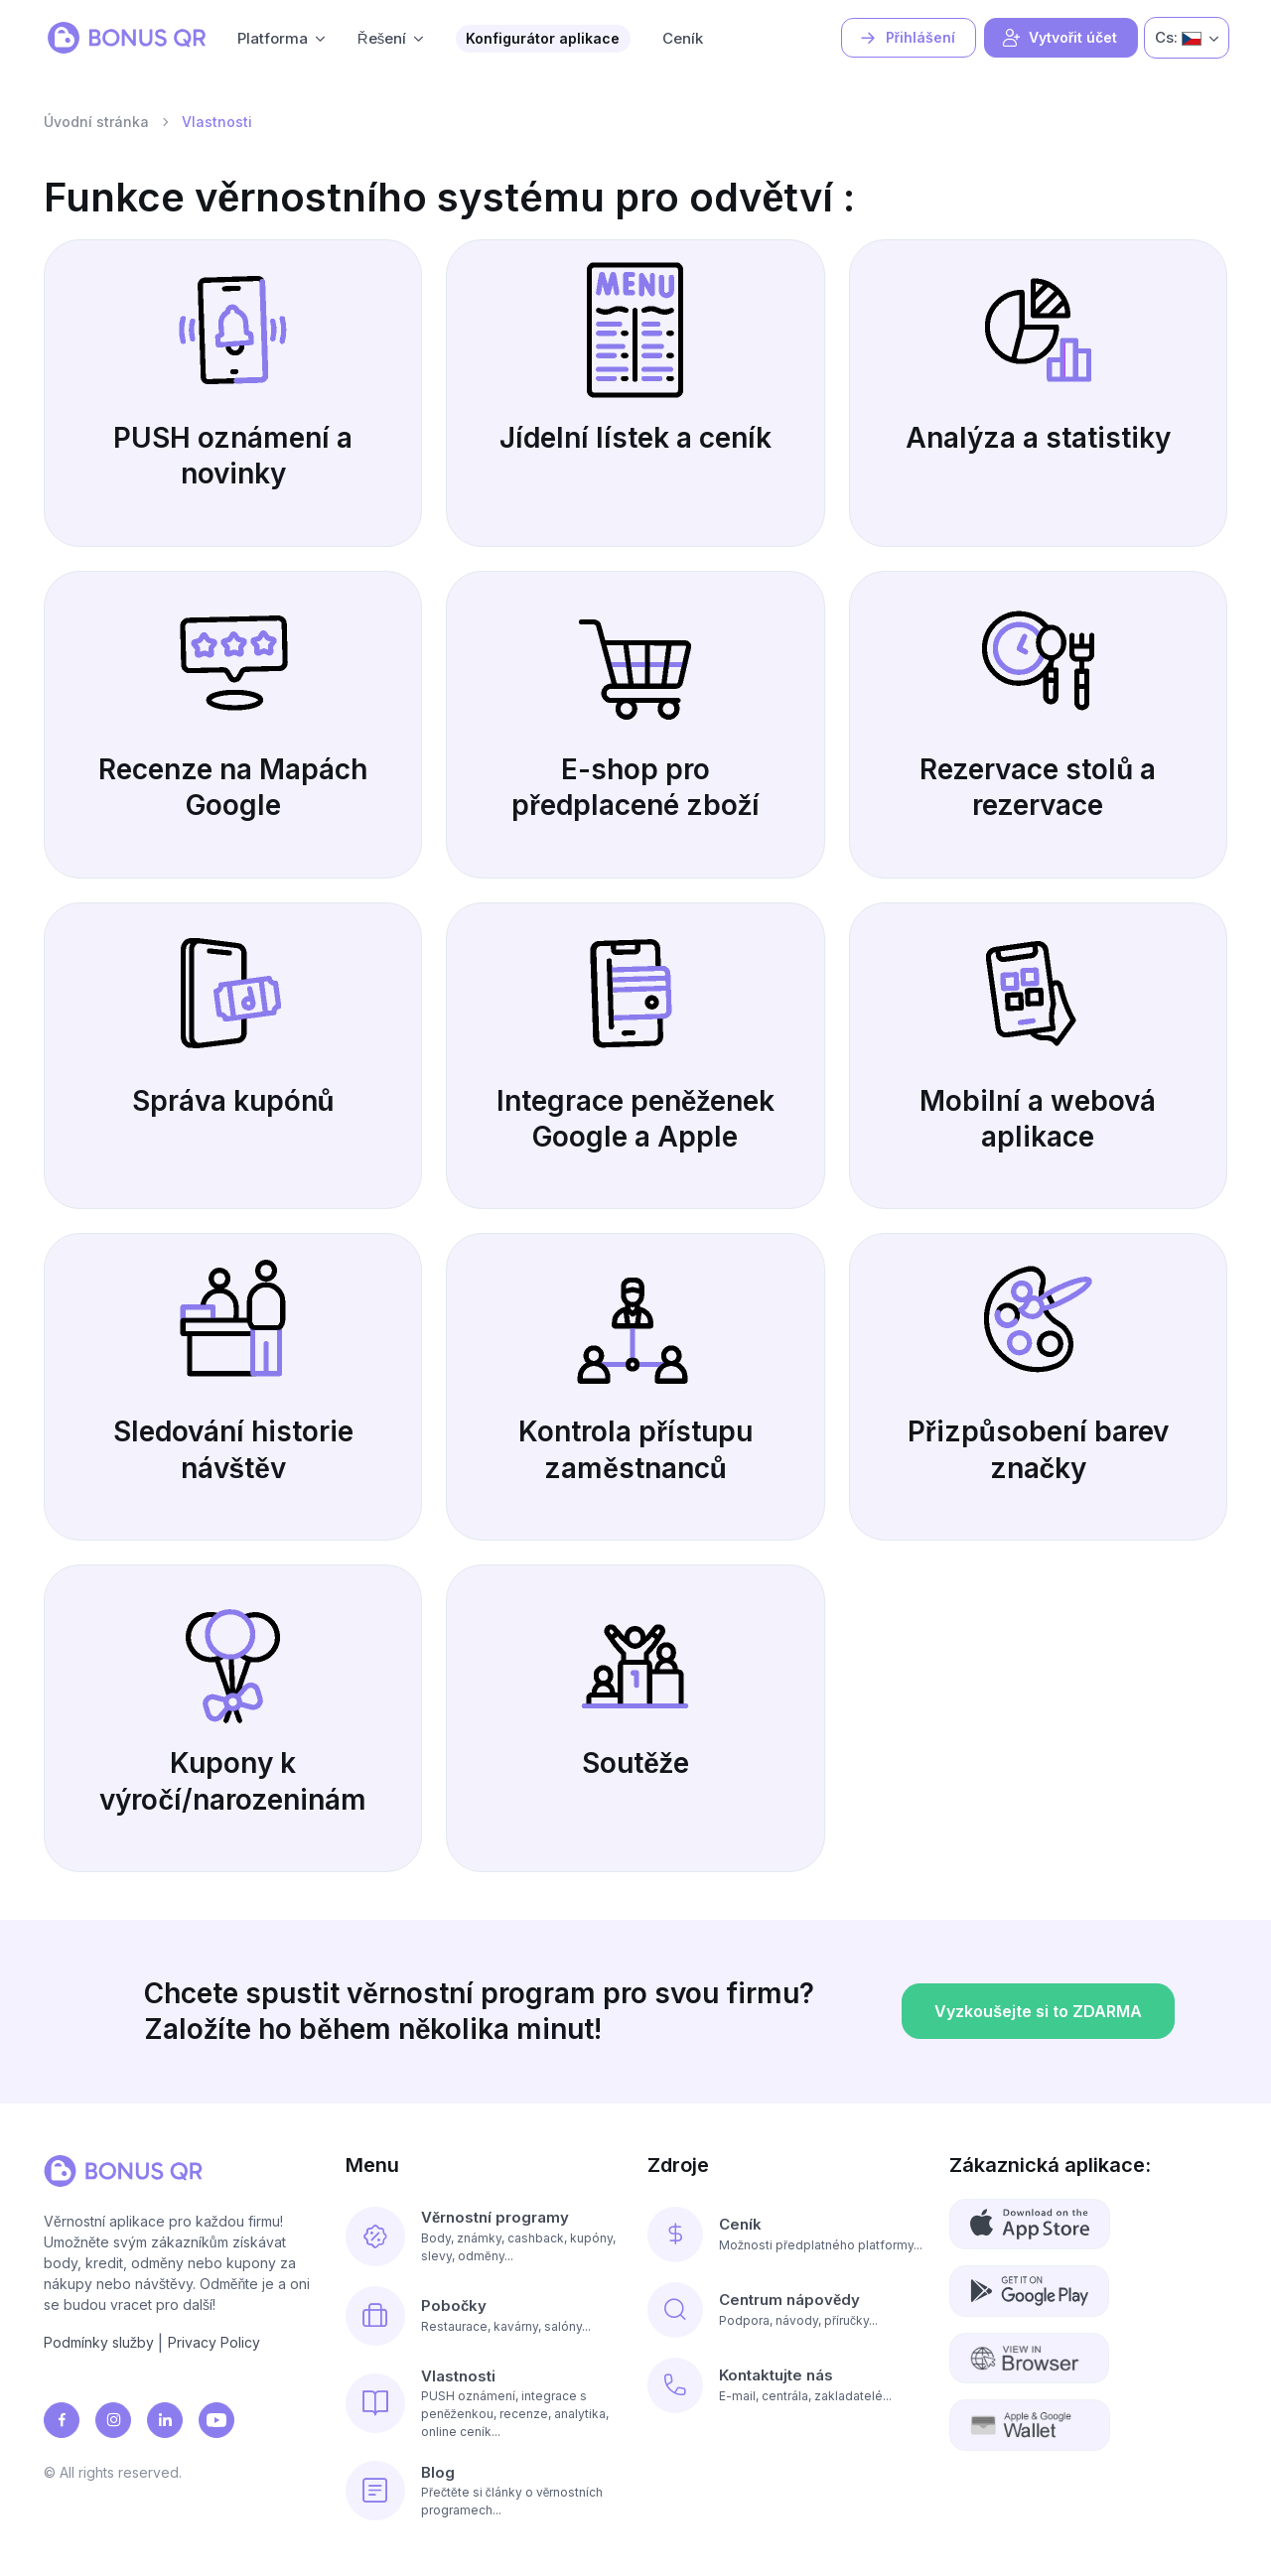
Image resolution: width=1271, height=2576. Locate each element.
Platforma (272, 38)
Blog (438, 2472)
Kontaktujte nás (776, 2375)
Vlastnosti (458, 2376)
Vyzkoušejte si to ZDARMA (1038, 2061)
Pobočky (454, 2305)
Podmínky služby (99, 2342)
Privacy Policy (214, 2342)
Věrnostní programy (495, 2217)
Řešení (381, 38)
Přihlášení (906, 38)
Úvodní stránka (96, 121)
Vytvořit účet (1059, 38)
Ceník (682, 38)
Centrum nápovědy (789, 2299)
